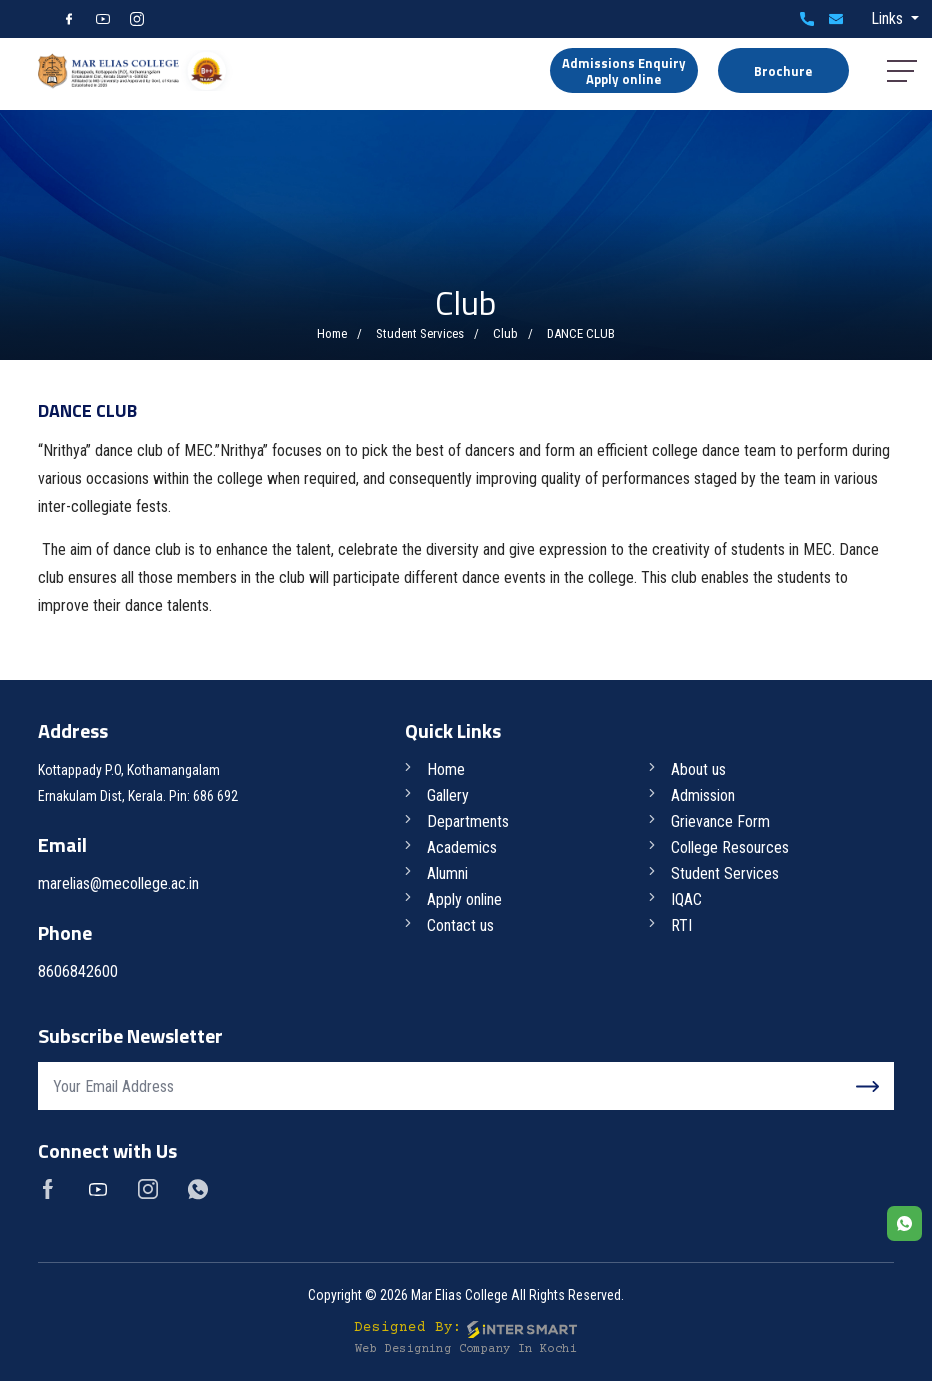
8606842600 (807, 19)
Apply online (464, 899)
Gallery (448, 795)
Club (505, 333)
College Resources (730, 847)
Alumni (447, 873)
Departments (468, 821)
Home (332, 333)
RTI (681, 925)
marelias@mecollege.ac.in (836, 19)
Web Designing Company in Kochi (466, 1349)
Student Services (420, 333)
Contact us (460, 925)
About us (698, 769)
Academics (462, 847)
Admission (703, 795)
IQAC (686, 899)
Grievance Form (720, 821)
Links (889, 18)
